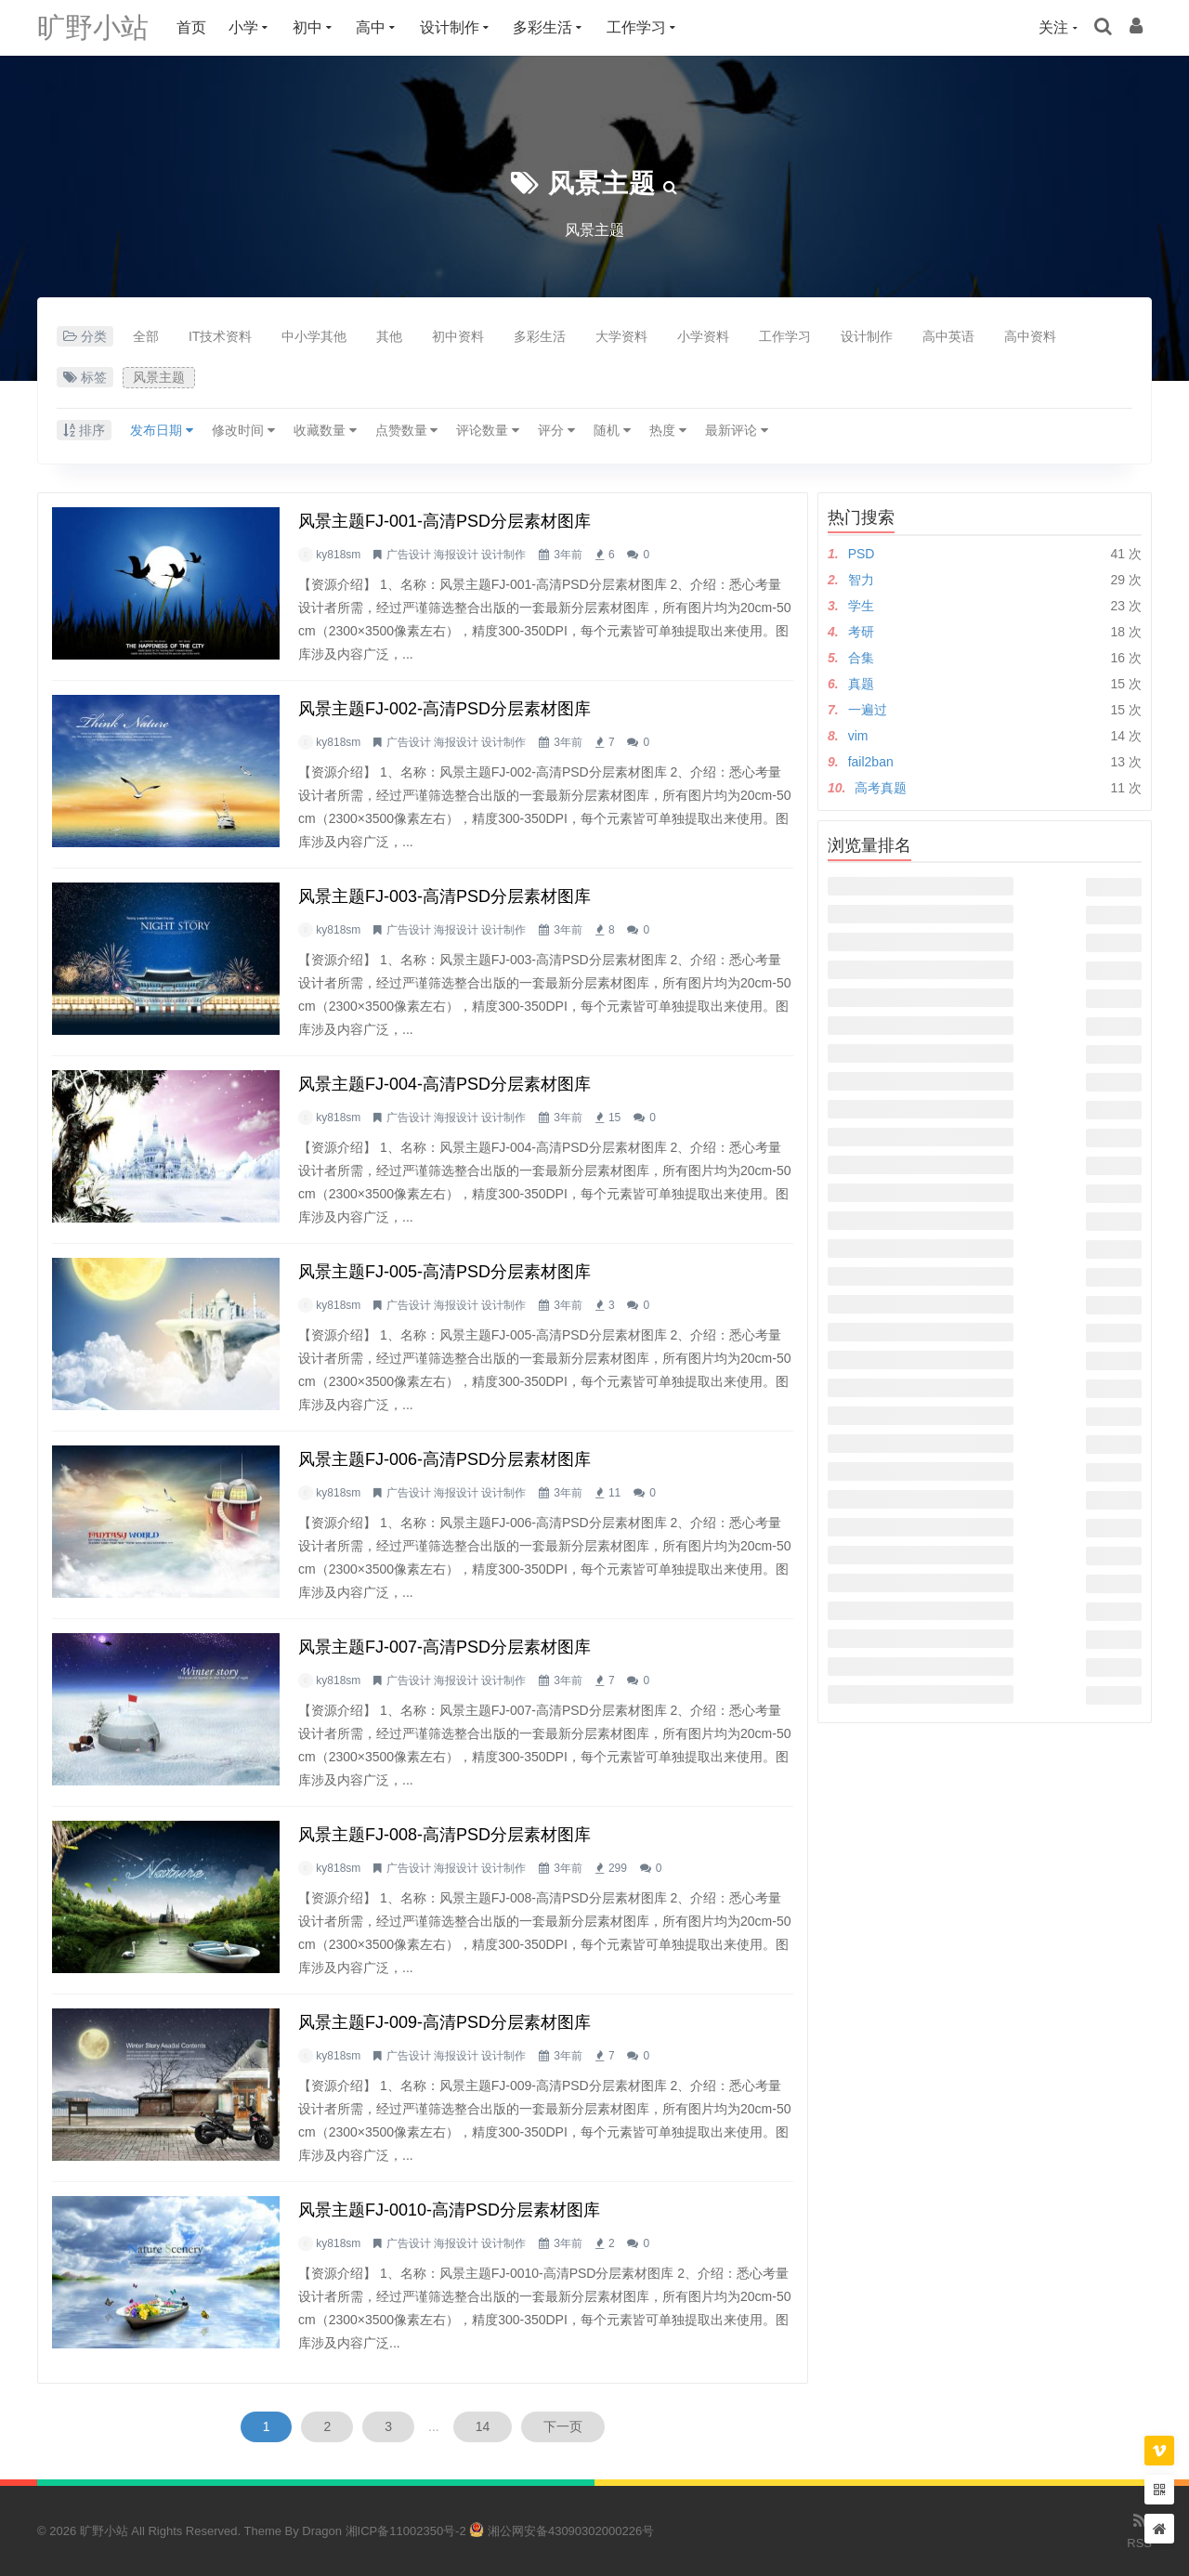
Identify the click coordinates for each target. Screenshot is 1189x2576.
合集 (861, 657)
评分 (556, 430)
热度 (667, 430)
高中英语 (948, 336)
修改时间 (243, 430)
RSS (1139, 2529)
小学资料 (703, 336)
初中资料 (458, 336)
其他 (389, 336)
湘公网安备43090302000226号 (561, 2531)
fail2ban (871, 761)
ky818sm (338, 554)
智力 (861, 579)
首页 (191, 27)
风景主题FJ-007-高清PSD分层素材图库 (444, 1647)
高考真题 (881, 787)
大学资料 (621, 336)
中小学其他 (313, 336)
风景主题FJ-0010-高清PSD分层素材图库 (449, 2210)
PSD (861, 553)
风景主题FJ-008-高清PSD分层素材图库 (444, 1834)
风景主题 (602, 183)
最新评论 (736, 430)
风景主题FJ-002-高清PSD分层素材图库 (444, 709)
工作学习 (636, 27)
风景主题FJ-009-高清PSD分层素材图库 (444, 2022)
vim (858, 735)
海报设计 (456, 554)
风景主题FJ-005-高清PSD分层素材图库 (444, 1271)
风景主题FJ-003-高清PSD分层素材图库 (444, 896)
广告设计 (408, 554)
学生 (861, 605)
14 (483, 2426)
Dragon (322, 2531)
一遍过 (867, 709)
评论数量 (487, 430)
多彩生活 (542, 27)
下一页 (562, 2426)
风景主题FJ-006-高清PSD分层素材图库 (444, 1459)
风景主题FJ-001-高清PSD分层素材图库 (444, 521)
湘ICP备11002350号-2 (406, 2531)
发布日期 (161, 430)
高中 (370, 27)
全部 (146, 336)
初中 (307, 27)
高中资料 (1030, 336)
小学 (243, 27)
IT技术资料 (220, 336)
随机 (612, 430)
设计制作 (449, 27)
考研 (861, 631)
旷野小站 (93, 27)
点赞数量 (406, 430)
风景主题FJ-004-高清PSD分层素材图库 (444, 1084)
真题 (861, 683)
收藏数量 (325, 430)
